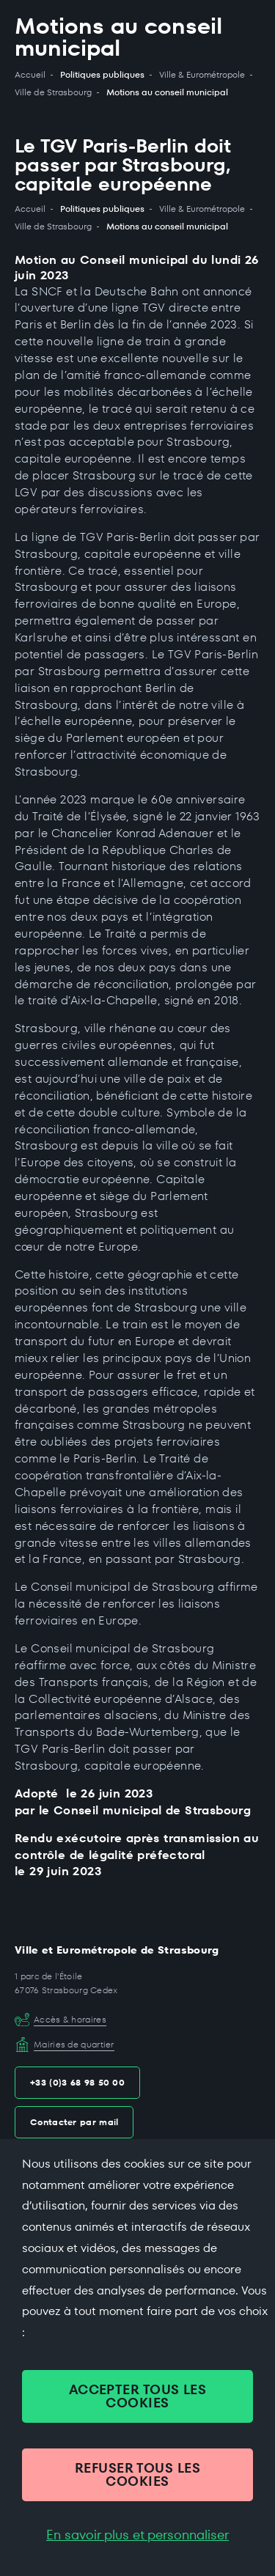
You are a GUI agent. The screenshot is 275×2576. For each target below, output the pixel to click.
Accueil (30, 75)
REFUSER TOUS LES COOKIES (137, 2474)
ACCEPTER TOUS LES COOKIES (138, 2396)
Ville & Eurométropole (202, 75)
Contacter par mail (74, 2122)
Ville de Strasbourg (53, 92)
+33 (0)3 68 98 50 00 (77, 2082)
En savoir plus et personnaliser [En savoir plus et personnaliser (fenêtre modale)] (137, 2535)
